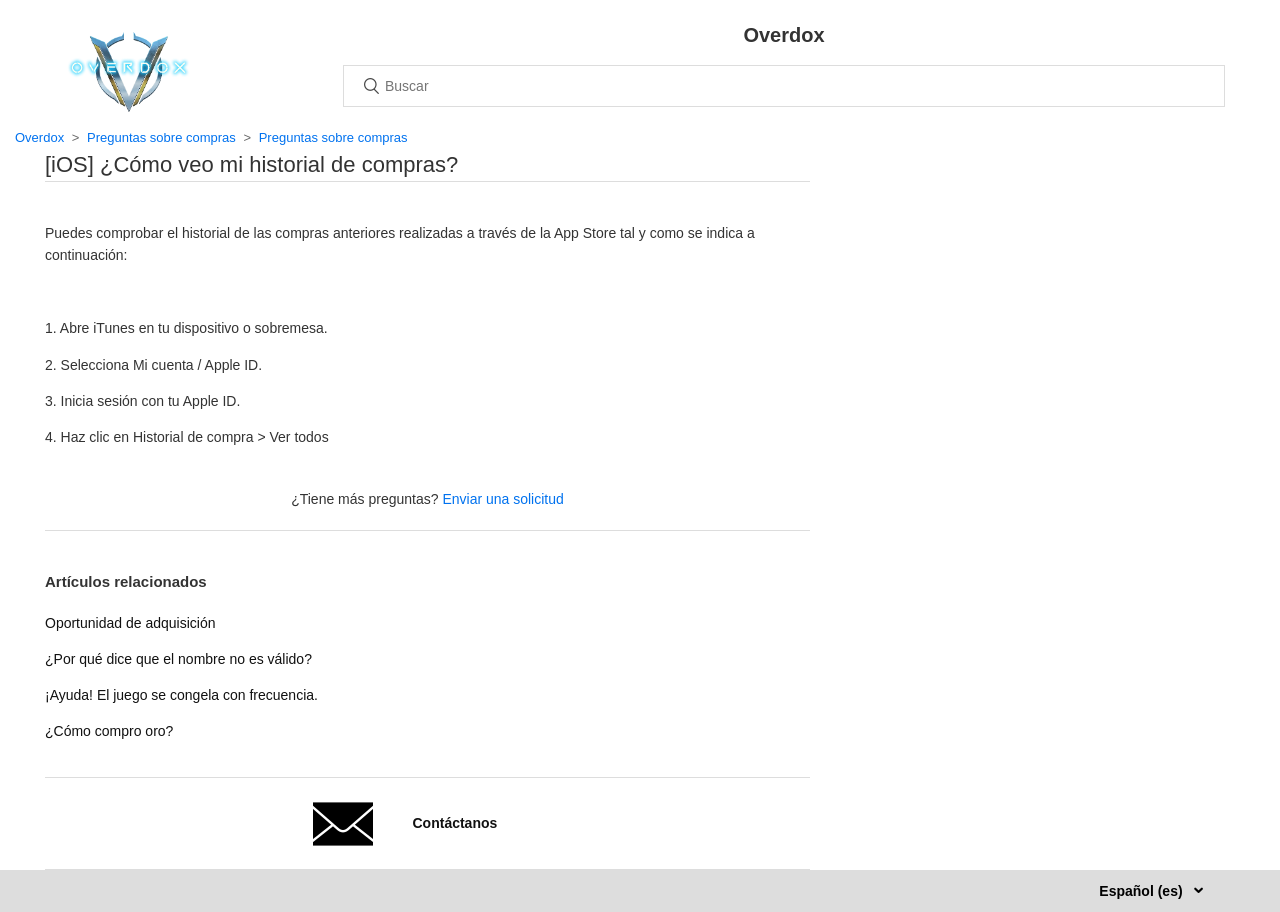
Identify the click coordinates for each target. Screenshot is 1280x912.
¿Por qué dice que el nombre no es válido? (178, 659)
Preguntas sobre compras (161, 137)
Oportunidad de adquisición (130, 623)
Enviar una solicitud (502, 499)
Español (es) (1142, 891)
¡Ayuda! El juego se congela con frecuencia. (181, 695)
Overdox (39, 137)
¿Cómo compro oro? (109, 731)
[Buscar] (784, 86)
